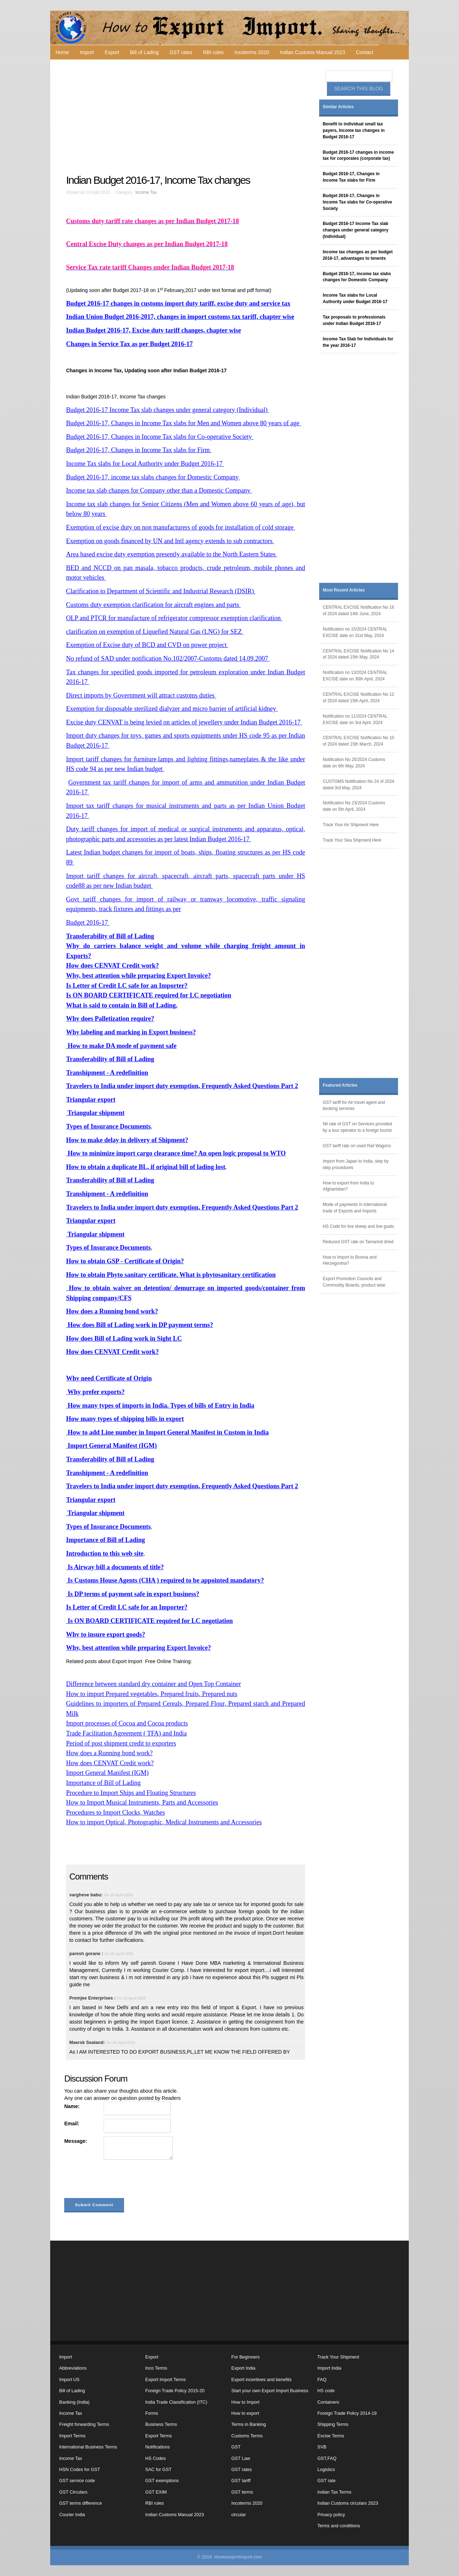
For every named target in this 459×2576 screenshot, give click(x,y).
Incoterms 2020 (252, 52)
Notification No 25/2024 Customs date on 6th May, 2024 (354, 763)
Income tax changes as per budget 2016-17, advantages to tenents (358, 255)
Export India (243, 2368)
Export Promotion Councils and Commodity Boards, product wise (354, 1282)
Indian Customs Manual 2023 (312, 52)
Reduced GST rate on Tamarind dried (358, 1241)
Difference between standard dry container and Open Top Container (153, 1683)
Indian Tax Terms (334, 2492)
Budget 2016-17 (87, 922)
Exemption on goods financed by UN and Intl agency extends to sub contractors (170, 541)
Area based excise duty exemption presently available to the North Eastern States (171, 554)
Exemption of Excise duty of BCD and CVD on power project (147, 644)
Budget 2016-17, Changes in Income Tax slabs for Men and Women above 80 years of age (183, 423)
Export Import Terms (165, 2379)
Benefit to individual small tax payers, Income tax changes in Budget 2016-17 (353, 130)
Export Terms (158, 2435)
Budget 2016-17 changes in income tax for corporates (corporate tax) (358, 155)
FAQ (321, 2379)
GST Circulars (73, 2492)
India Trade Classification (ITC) (176, 2402)
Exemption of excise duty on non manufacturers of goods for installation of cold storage (180, 527)
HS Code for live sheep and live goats (358, 1226)
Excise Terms (330, 2435)
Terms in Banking (248, 2424)
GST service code (77, 2480)
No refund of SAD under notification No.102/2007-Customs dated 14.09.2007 (168, 658)
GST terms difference (80, 2503)
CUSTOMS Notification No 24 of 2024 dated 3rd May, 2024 (358, 784)
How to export (245, 2413)
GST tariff (240, 2480)
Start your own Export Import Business (269, 2390)
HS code (326, 2390)
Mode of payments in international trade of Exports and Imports (355, 1207)
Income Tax (146, 192)
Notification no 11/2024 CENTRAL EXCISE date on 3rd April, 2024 (355, 719)
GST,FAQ (326, 2458)
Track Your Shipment (338, 2357)
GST (236, 2447)
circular (238, 2514)
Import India (329, 2368)
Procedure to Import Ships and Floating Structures (131, 1792)
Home (62, 52)
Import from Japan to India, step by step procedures (356, 1164)
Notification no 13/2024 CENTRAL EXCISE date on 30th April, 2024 (355, 675)
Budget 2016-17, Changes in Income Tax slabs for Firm (138, 450)
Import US (69, 2379)
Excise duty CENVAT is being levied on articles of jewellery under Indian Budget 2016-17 (184, 722)
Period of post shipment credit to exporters (121, 1743)
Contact (364, 52)
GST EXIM (156, 2492)
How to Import (245, 2402)
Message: (75, 2141)
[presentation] (118, 2180)
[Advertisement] (186, 117)
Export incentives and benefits (261, 2379)
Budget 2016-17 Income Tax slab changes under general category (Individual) (167, 409)
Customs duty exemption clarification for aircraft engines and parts (153, 604)
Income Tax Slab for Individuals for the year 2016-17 (358, 342)
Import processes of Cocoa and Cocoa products (127, 1723)
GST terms (242, 2492)
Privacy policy (331, 2514)
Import (87, 52)
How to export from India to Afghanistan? (348, 1186)
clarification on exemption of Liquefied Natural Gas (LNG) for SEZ (154, 631)
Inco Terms (156, 2368)
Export (112, 52)
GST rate (326, 2480)
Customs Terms (246, 2435)
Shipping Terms (333, 2424)
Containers (328, 2402)
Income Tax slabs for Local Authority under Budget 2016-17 (145, 463)
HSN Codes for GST (79, 2469)
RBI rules (213, 52)
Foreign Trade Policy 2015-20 (174, 2390)
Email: (71, 2123)
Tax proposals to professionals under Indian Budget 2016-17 (354, 320)
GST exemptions (162, 2480)
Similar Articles (338, 106)
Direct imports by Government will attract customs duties (141, 695)
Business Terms (161, 2424)
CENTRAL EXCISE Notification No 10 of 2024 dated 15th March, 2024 (358, 741)
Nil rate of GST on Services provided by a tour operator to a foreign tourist (357, 1127)
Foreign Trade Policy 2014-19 (347, 2413)
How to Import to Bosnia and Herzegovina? (350, 1260)
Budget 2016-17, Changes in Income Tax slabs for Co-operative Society (160, 436)
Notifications (157, 2447)
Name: (72, 2106)
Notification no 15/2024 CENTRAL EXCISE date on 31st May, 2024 (355, 632)
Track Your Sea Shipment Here (352, 840)
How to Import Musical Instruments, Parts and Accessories (142, 1802)
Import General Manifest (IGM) (107, 1772)
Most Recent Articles (344, 590)
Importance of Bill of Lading (103, 1782)
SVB (321, 2447)
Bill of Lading (144, 52)
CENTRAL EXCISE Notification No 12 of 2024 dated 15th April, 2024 (358, 697)
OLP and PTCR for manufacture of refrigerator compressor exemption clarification (174, 618)
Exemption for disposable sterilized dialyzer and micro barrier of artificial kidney (172, 708)
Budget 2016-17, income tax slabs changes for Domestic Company (153, 477)
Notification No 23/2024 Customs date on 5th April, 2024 (354, 806)
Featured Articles (340, 1085)
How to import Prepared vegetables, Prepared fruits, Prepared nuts (151, 1694)
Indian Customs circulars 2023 (347, 2503)
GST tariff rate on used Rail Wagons (357, 1145)
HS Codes (155, 2458)
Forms (151, 2413)
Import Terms (72, 2435)
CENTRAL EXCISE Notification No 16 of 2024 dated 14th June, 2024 (358, 610)
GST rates (181, 52)
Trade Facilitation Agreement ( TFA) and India (126, 1733)
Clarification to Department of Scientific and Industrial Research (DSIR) (160, 591)
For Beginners (245, 2357)
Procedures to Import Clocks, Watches (115, 1812)
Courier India (72, 2514)
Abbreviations (72, 2368)
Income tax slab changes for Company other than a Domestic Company (159, 490)
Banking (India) (74, 2402)
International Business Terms (88, 2447)
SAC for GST (158, 2469)
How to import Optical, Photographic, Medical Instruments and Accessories (164, 1822)
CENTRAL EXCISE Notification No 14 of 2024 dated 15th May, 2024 (358, 654)
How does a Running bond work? (109, 1753)
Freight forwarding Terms (84, 2424)
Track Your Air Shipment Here (351, 824)
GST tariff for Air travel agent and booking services (354, 1105)
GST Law (240, 2458)
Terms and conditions (338, 2525)
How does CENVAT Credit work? (109, 1763)
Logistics (326, 2469)
